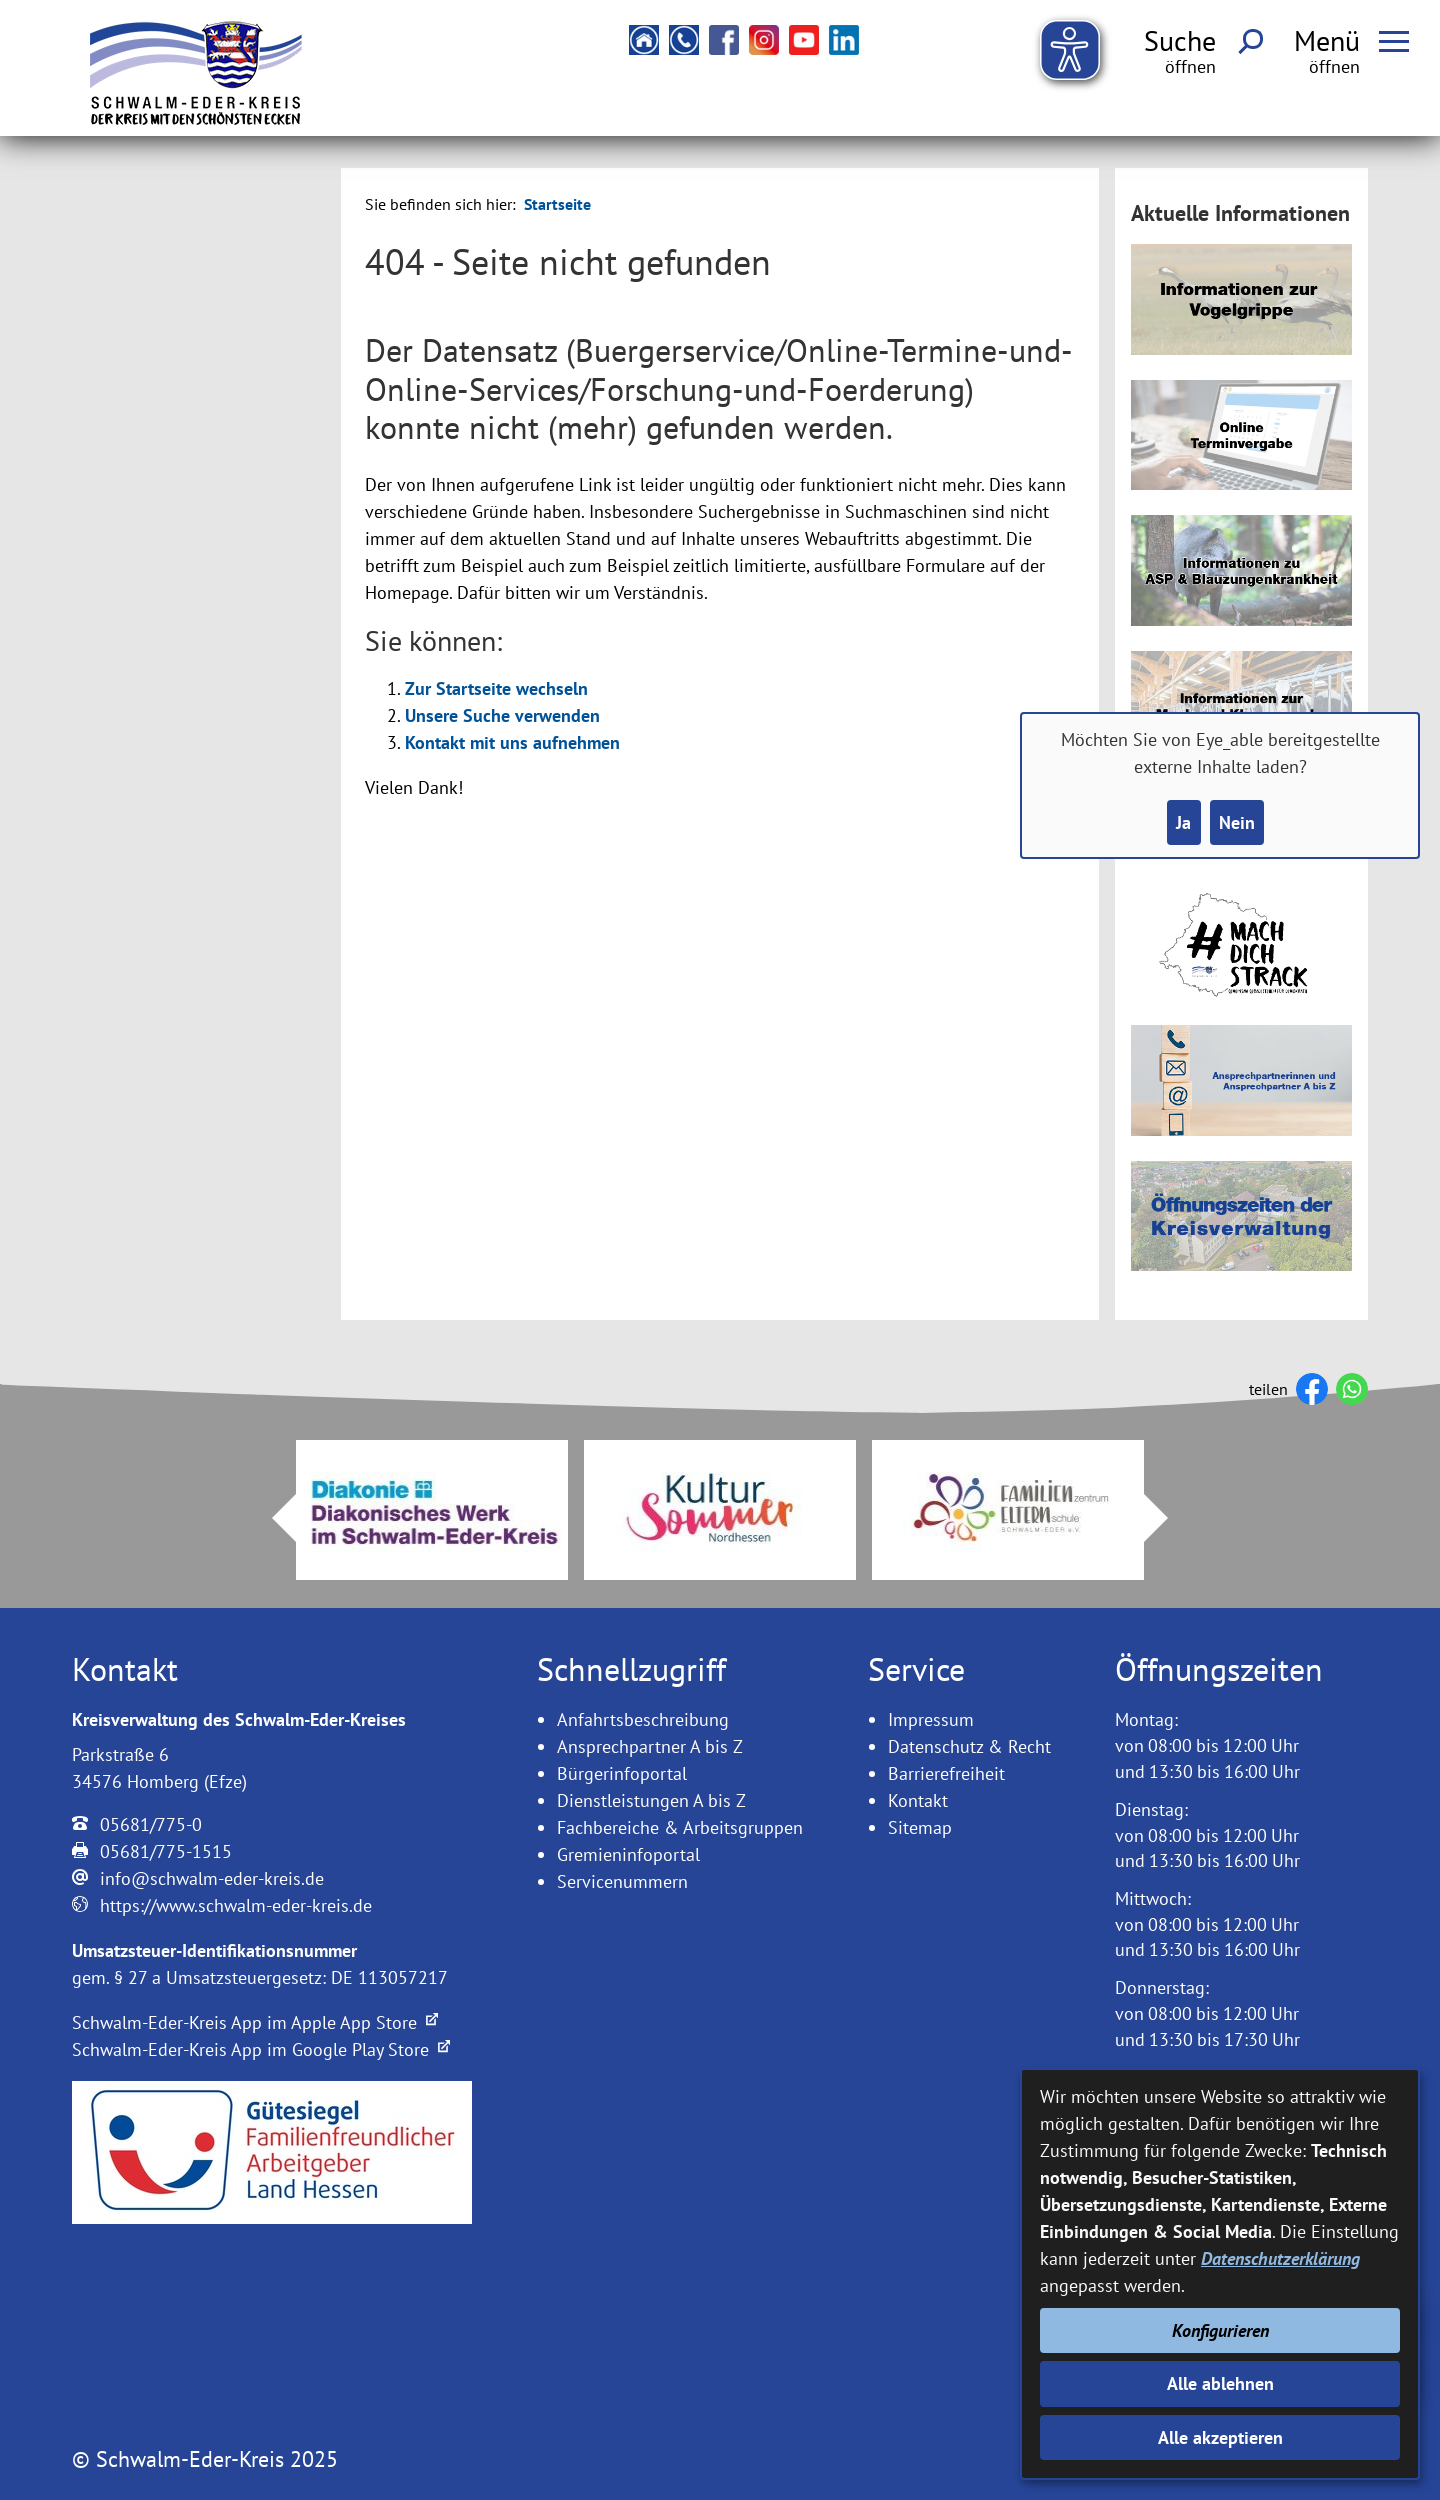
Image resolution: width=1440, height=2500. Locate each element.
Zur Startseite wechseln (496, 688)
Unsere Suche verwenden (502, 715)
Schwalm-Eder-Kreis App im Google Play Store (261, 2049)
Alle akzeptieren (1220, 2437)
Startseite (557, 204)
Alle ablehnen (1220, 2383)
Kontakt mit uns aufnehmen (512, 742)
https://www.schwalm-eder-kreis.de (236, 1905)
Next (1168, 1518)
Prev (272, 1518)
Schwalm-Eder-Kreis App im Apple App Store (255, 2022)
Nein (1237, 822)
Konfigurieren (1220, 2330)
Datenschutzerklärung (1280, 2258)
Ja (1183, 822)
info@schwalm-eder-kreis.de (212, 1878)
